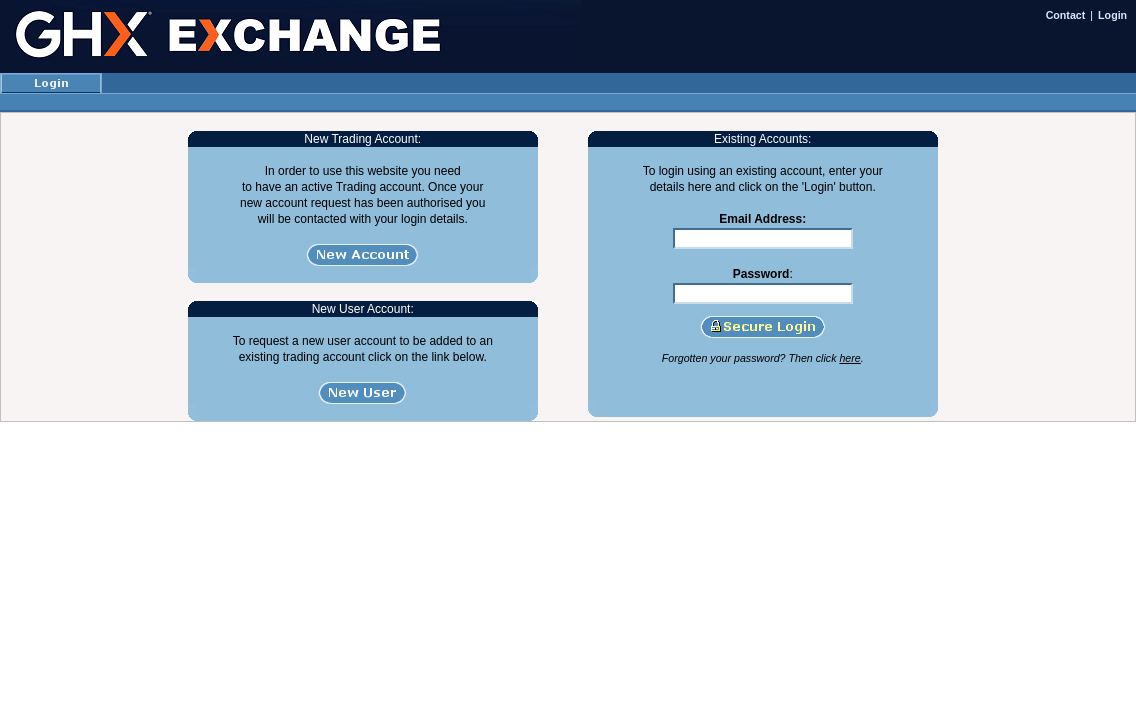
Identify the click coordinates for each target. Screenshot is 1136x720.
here (849, 358)
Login (1112, 15)
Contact (1066, 15)
